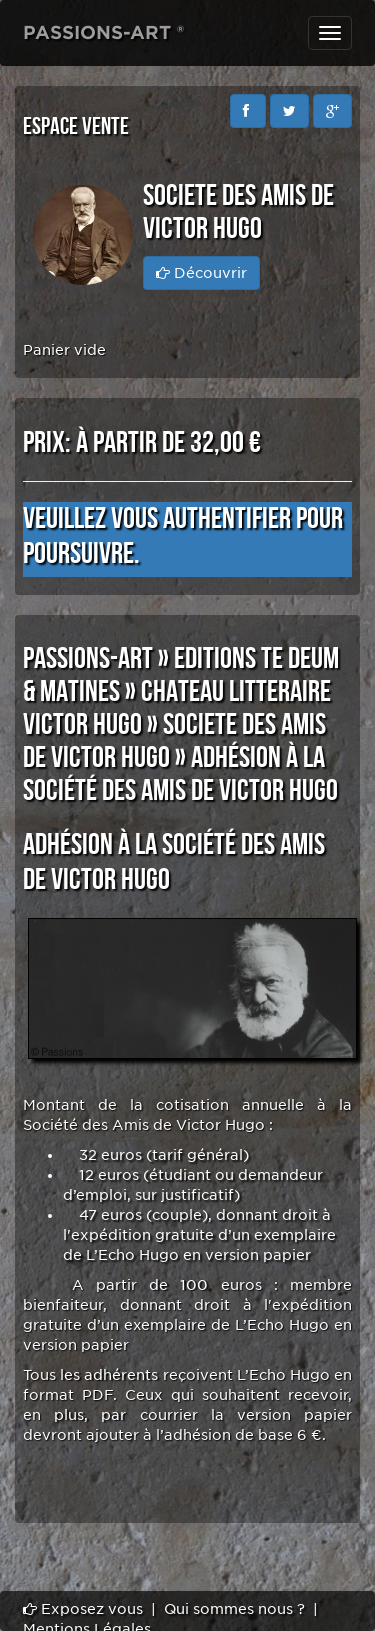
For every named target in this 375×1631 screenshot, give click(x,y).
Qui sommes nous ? (234, 1609)
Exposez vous (83, 1609)
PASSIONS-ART (88, 659)
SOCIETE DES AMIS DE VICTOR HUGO (174, 741)
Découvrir (201, 273)
